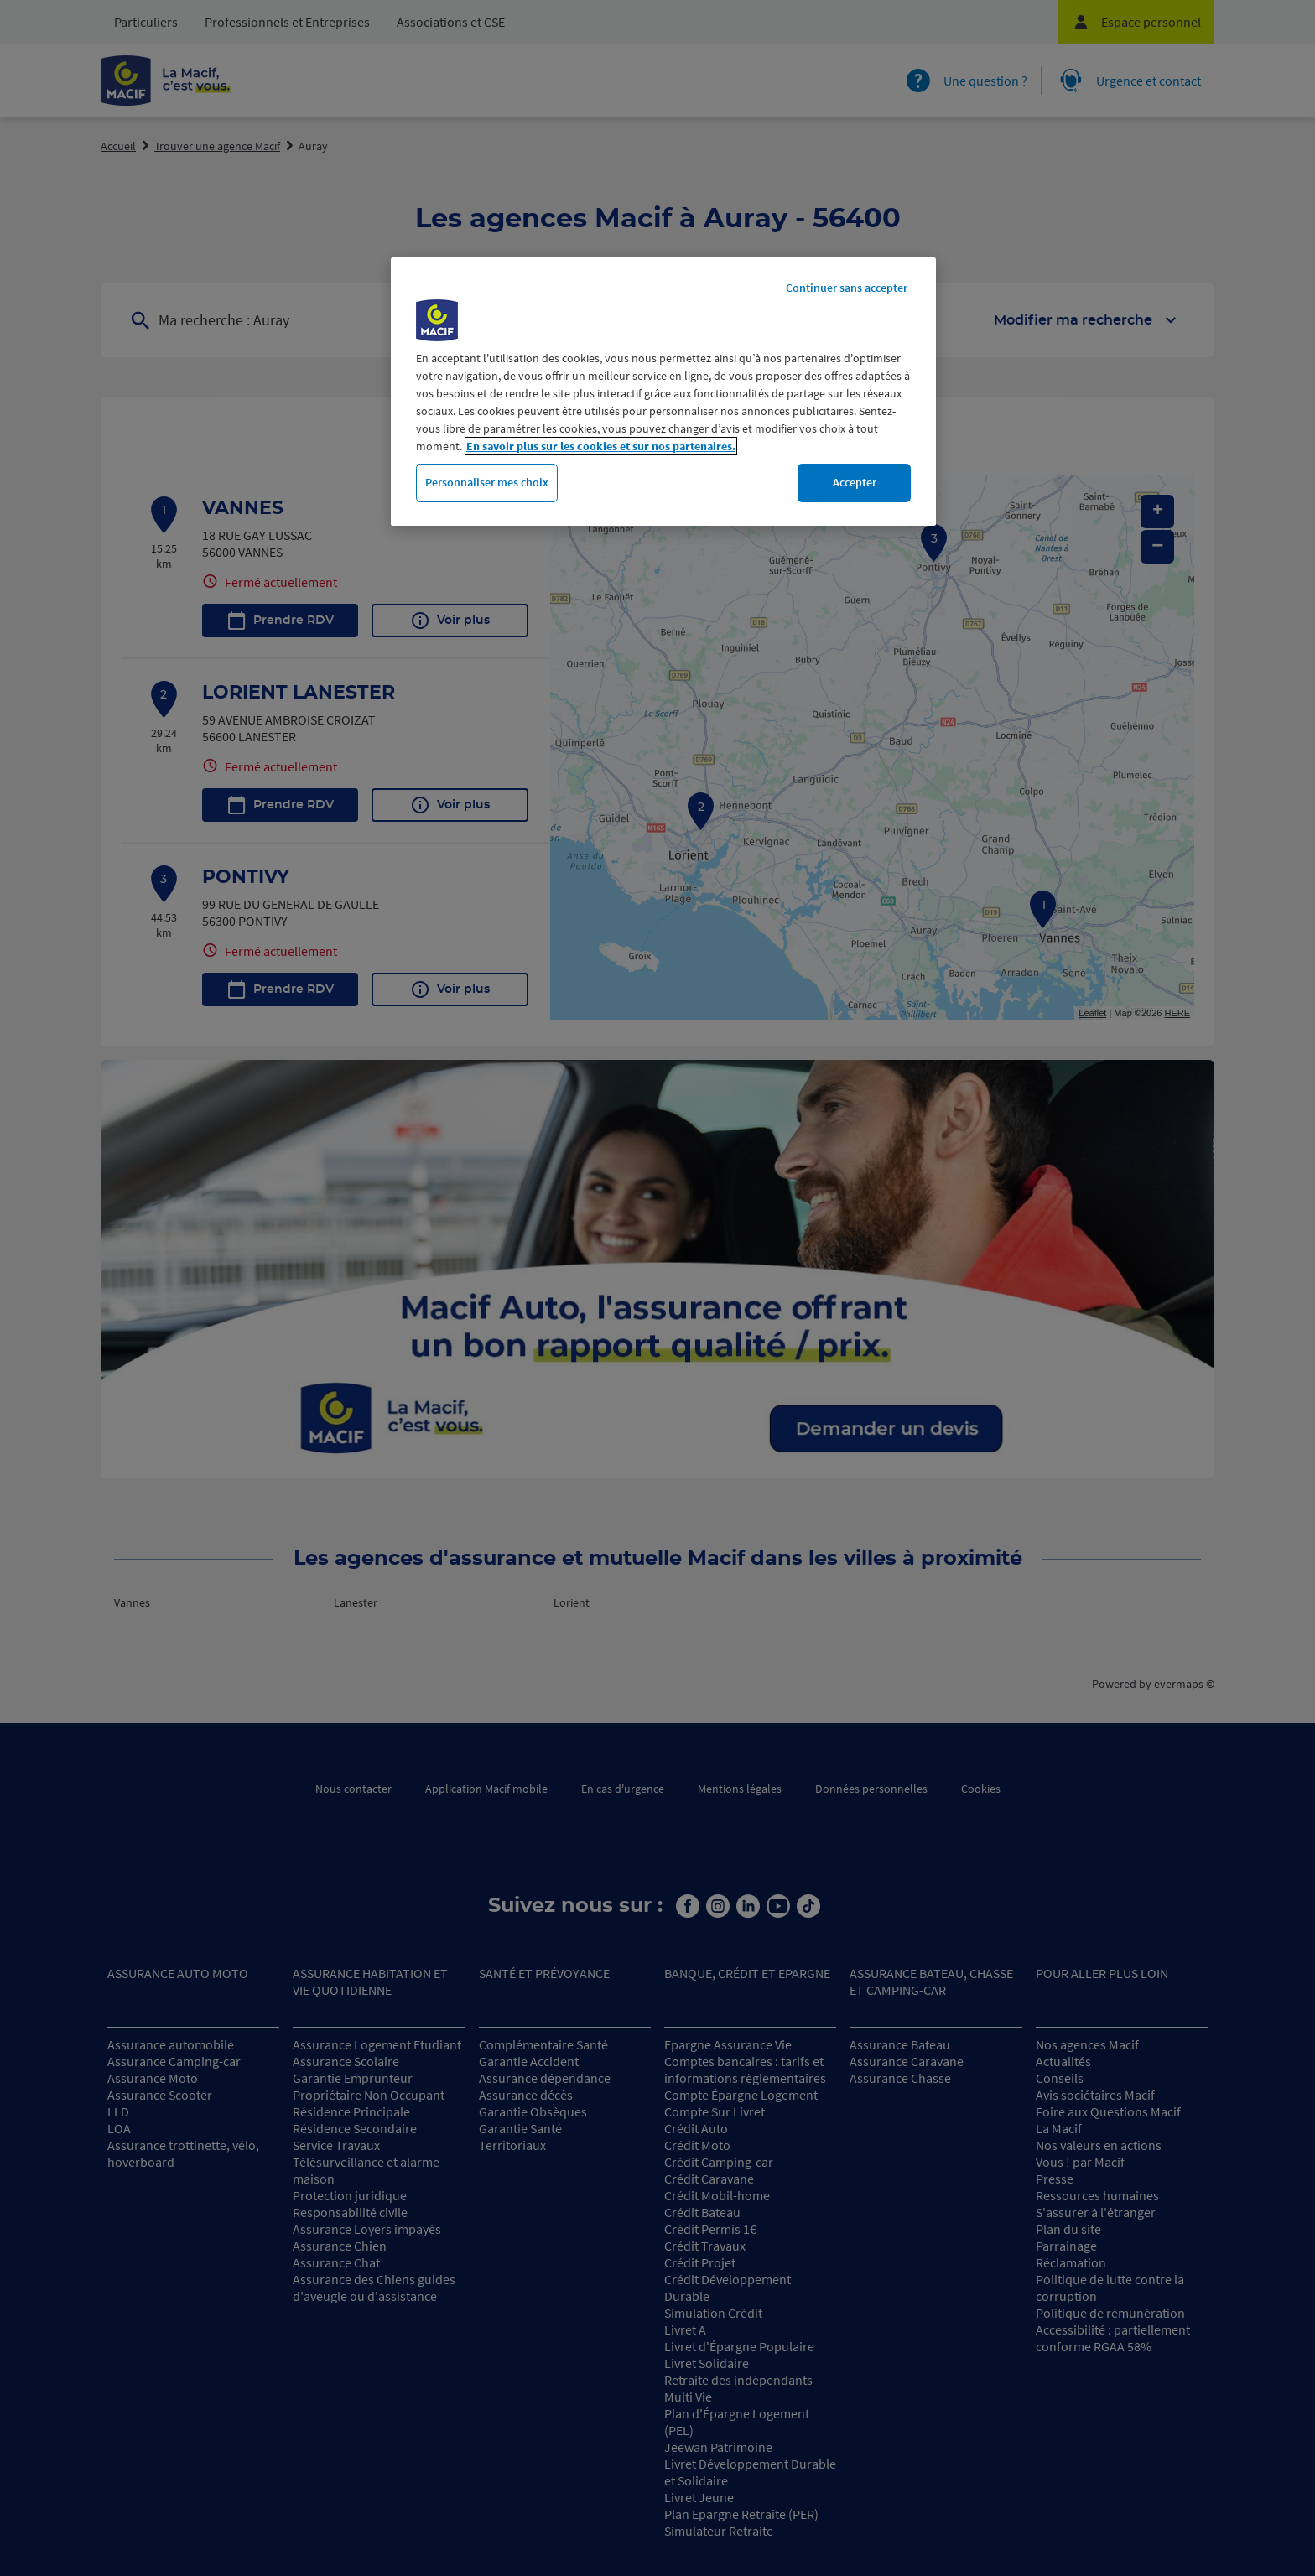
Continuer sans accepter (846, 287)
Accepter (854, 482)
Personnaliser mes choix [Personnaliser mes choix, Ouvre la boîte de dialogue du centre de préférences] (486, 482)
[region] (663, 391)
